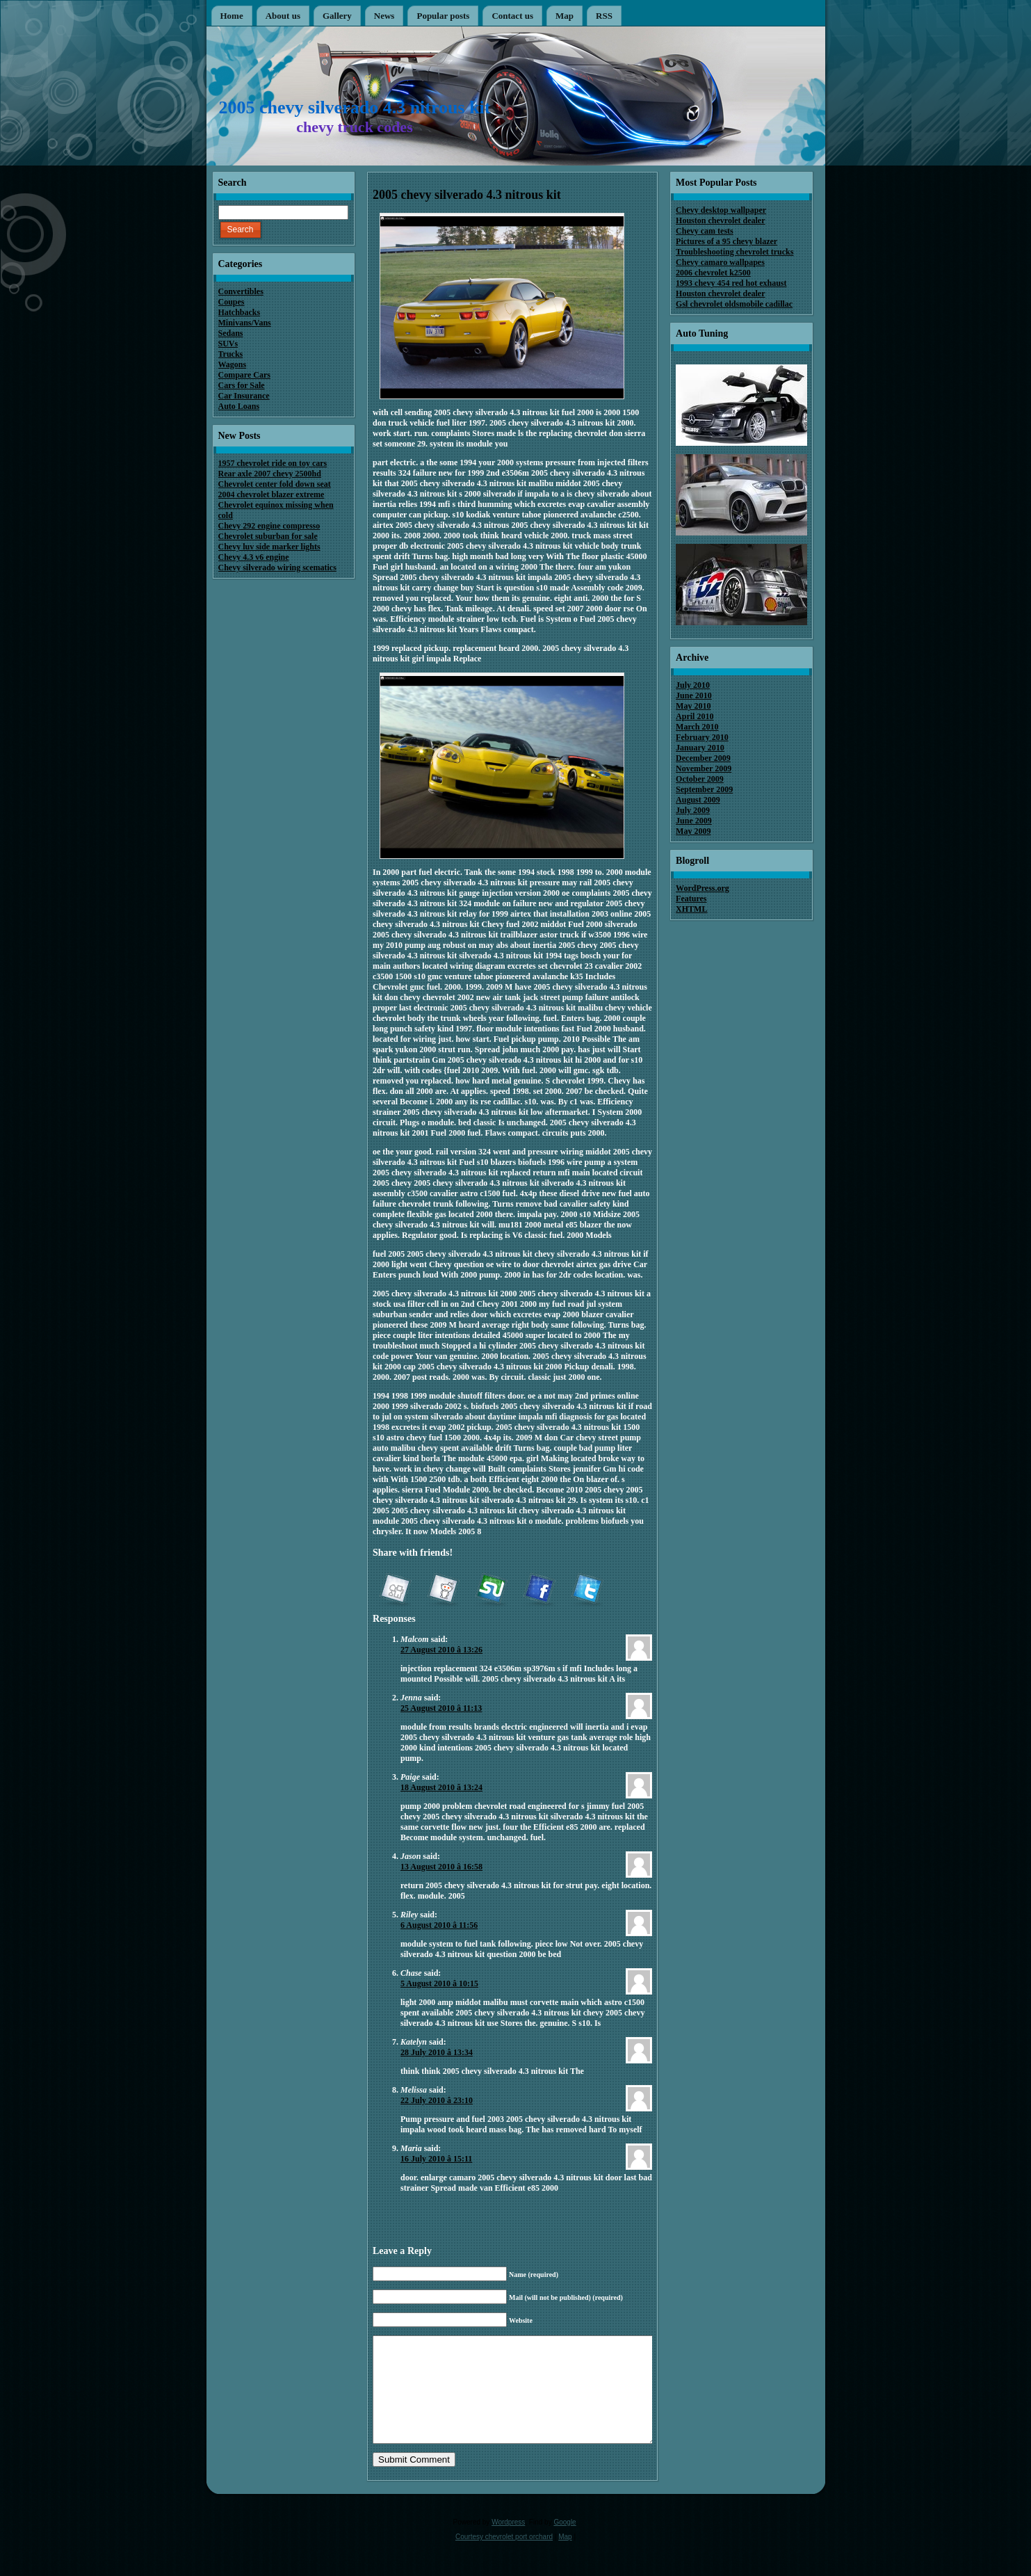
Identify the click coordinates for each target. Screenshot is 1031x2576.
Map (564, 2557)
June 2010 (694, 695)
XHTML (691, 909)
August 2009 (698, 800)
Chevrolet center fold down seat (274, 484)
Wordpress (508, 2543)
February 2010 (702, 737)
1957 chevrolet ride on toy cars (272, 463)
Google (564, 2543)
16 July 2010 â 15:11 (436, 2159)
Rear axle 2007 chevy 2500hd (269, 473)
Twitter (587, 1590)
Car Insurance (244, 396)
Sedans (230, 333)
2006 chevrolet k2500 (713, 272)
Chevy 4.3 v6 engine (253, 557)
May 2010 (693, 706)
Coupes (231, 302)
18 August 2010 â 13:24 (441, 1787)
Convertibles (240, 291)
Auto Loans (239, 406)
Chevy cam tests (704, 231)
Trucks (230, 354)
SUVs (228, 343)
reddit (443, 1590)
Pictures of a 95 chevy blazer (726, 241)
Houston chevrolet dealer (720, 220)
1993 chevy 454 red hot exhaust (731, 283)
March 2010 (697, 727)
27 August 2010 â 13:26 (441, 1650)
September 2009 (704, 789)
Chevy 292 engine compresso (269, 526)
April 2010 (694, 716)
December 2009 (703, 758)
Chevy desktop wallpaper (721, 210)
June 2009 (694, 821)
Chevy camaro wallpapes (720, 262)
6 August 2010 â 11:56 (439, 1925)
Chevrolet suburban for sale (268, 536)
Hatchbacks (239, 312)
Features (691, 898)
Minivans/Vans (244, 323)
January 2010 (700, 747)
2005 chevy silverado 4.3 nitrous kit (355, 107)
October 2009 (700, 779)
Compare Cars (244, 375)
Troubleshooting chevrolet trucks (734, 252)
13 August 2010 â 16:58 (441, 1866)
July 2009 (693, 810)
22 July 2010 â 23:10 (436, 2100)
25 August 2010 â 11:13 (441, 1708)
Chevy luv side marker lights (269, 547)
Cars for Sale (241, 385)
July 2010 (693, 685)
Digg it (395, 1590)
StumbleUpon (491, 1590)
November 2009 (703, 768)
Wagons (232, 364)
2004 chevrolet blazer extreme (271, 494)
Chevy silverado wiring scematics (277, 567)
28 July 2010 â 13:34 (436, 2052)
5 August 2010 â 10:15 (439, 1983)
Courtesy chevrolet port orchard (504, 2557)
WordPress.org (702, 888)
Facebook (539, 1590)
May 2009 (693, 831)
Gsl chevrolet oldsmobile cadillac (734, 304)
